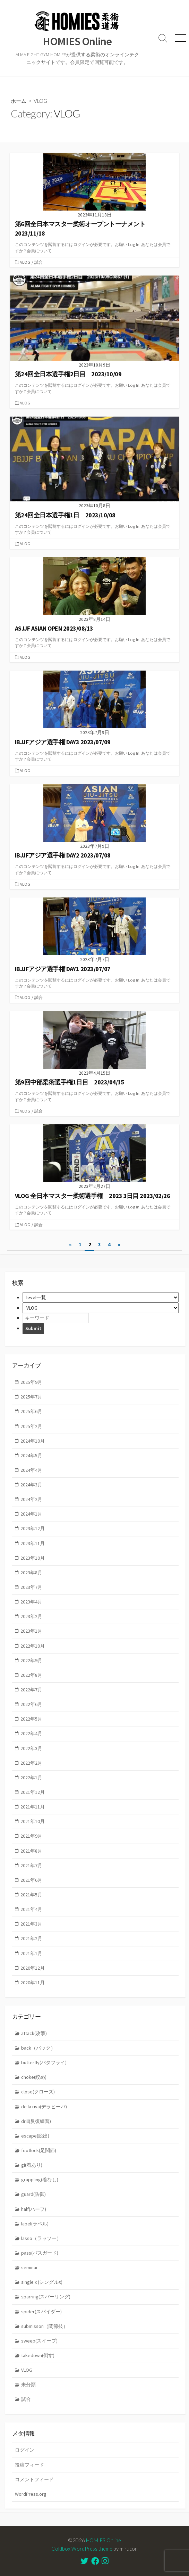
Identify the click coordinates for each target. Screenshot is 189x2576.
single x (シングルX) (41, 2282)
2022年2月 (31, 1763)
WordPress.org (30, 2494)
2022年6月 (31, 1704)
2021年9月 (31, 1836)
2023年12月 (32, 1528)
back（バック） (38, 2048)
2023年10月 (32, 1558)
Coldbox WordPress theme (81, 2548)
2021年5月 (31, 1895)
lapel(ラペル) (35, 2224)
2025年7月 (31, 1397)
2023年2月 (31, 1616)
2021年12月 (32, 1792)
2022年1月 (31, 1777)
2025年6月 (31, 1411)
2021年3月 (31, 1924)
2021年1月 (31, 1953)
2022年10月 (32, 1646)
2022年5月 (31, 1719)
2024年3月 (31, 1485)
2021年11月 (32, 1807)
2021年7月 (31, 1865)
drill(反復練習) (36, 2121)
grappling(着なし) (39, 2179)
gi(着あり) (31, 2165)
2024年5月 (31, 1455)
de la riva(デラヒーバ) (44, 2106)
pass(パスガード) (39, 2253)
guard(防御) (33, 2194)
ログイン (24, 2450)
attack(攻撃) (34, 2033)
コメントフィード (34, 2479)
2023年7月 (31, 1587)
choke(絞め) (33, 2077)
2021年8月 (31, 1851)
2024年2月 (31, 1499)
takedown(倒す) (37, 2355)
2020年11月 (32, 1982)
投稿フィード (29, 2465)
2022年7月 (31, 1690)
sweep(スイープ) (39, 2341)
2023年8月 (31, 1572)
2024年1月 (31, 1514)
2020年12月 (32, 1968)
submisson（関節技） (44, 2326)
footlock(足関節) (38, 2150)
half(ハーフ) (33, 2209)
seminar (29, 2267)
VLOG (25, 262)
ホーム (18, 101)
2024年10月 (32, 1441)
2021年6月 (31, 1880)
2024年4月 (31, 1470)
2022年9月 (31, 1660)
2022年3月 (31, 1748)
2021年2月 (31, 1938)
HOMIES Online (103, 2540)
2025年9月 (31, 1382)
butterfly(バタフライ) (44, 2062)
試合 (38, 262)
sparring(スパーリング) (45, 2297)
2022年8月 (31, 1675)
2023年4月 (31, 1602)
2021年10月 (32, 1821)
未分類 (28, 2384)
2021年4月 (31, 1909)
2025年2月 (31, 1426)
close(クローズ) (38, 2092)
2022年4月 (31, 1733)
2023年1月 (31, 1631)
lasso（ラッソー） (41, 2238)
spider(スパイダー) (41, 2311)
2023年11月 (32, 1543)
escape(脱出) (35, 2136)
